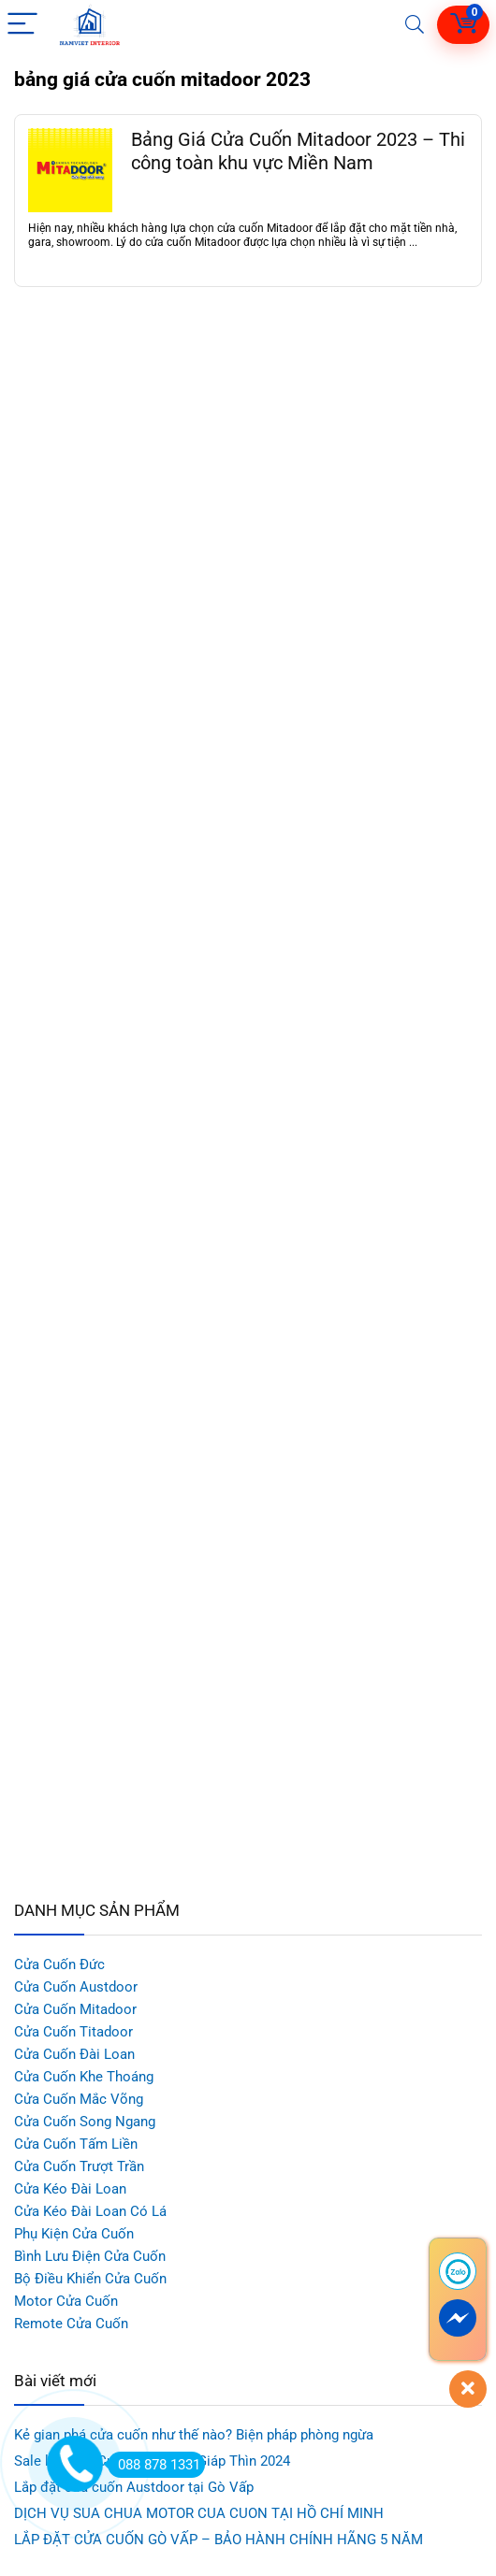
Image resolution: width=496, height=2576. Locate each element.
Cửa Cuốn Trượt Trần (79, 2166)
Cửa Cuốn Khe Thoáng (83, 2076)
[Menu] (22, 25)
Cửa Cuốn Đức (59, 1964)
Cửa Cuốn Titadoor (73, 2031)
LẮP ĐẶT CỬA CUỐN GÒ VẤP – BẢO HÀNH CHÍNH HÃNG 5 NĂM (218, 2539)
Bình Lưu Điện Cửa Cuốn (90, 2256)
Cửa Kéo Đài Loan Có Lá (90, 2211)
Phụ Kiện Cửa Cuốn (74, 2233)
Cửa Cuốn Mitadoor (75, 2009)
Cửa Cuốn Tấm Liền (76, 2144)
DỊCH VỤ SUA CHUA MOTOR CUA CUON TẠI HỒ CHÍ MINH (199, 2513)
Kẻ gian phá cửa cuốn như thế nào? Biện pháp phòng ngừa (193, 2434)
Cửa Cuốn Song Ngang (84, 2121)
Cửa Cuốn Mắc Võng (78, 2099)
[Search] (414, 25)
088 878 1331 (154, 2464)
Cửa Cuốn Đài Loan (74, 2054)
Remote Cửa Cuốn (71, 2323)
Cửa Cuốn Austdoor (76, 1987)
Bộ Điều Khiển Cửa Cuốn (90, 2278)
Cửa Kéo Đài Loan (70, 2188)
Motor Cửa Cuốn (66, 2301)
